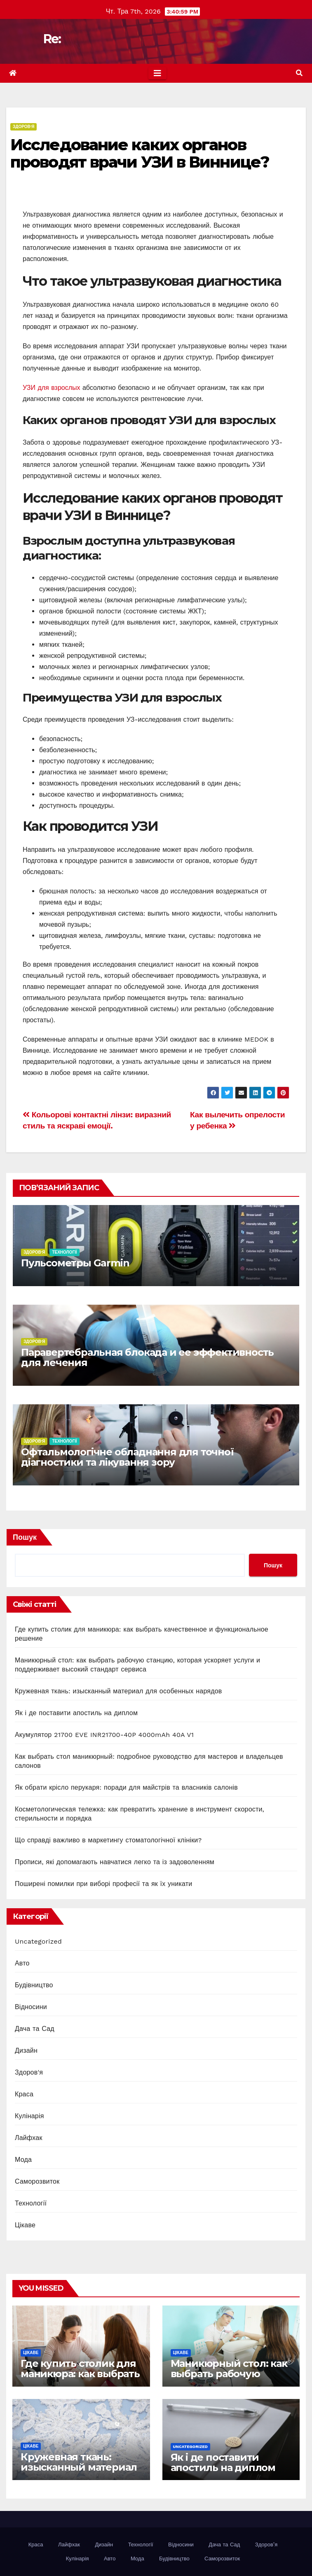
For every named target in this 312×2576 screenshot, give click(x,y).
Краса (24, 2094)
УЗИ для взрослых (51, 388)
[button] (299, 73)
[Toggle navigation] (157, 73)
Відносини (31, 2007)
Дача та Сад (34, 2029)
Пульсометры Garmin (75, 1263)
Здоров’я (266, 2544)
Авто (22, 1963)
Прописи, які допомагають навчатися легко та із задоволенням (114, 1862)
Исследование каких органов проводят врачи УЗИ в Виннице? (139, 153)
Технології (64, 1252)
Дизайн (26, 2050)
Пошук (25, 1537)
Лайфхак (28, 2138)
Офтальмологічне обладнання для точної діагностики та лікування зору (127, 1457)
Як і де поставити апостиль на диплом (76, 1713)
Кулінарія (29, 2116)
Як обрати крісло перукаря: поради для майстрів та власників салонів (126, 1787)
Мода (23, 2159)
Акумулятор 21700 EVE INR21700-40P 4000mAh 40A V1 (104, 1735)
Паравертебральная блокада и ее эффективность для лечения (147, 1357)
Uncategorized (38, 1941)
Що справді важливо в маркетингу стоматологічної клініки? (108, 1840)
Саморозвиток (37, 2181)
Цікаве (25, 2225)
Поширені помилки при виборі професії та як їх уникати (103, 1884)
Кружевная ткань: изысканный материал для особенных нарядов (118, 1691)
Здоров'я (23, 126)
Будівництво (34, 1985)
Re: (52, 39)
